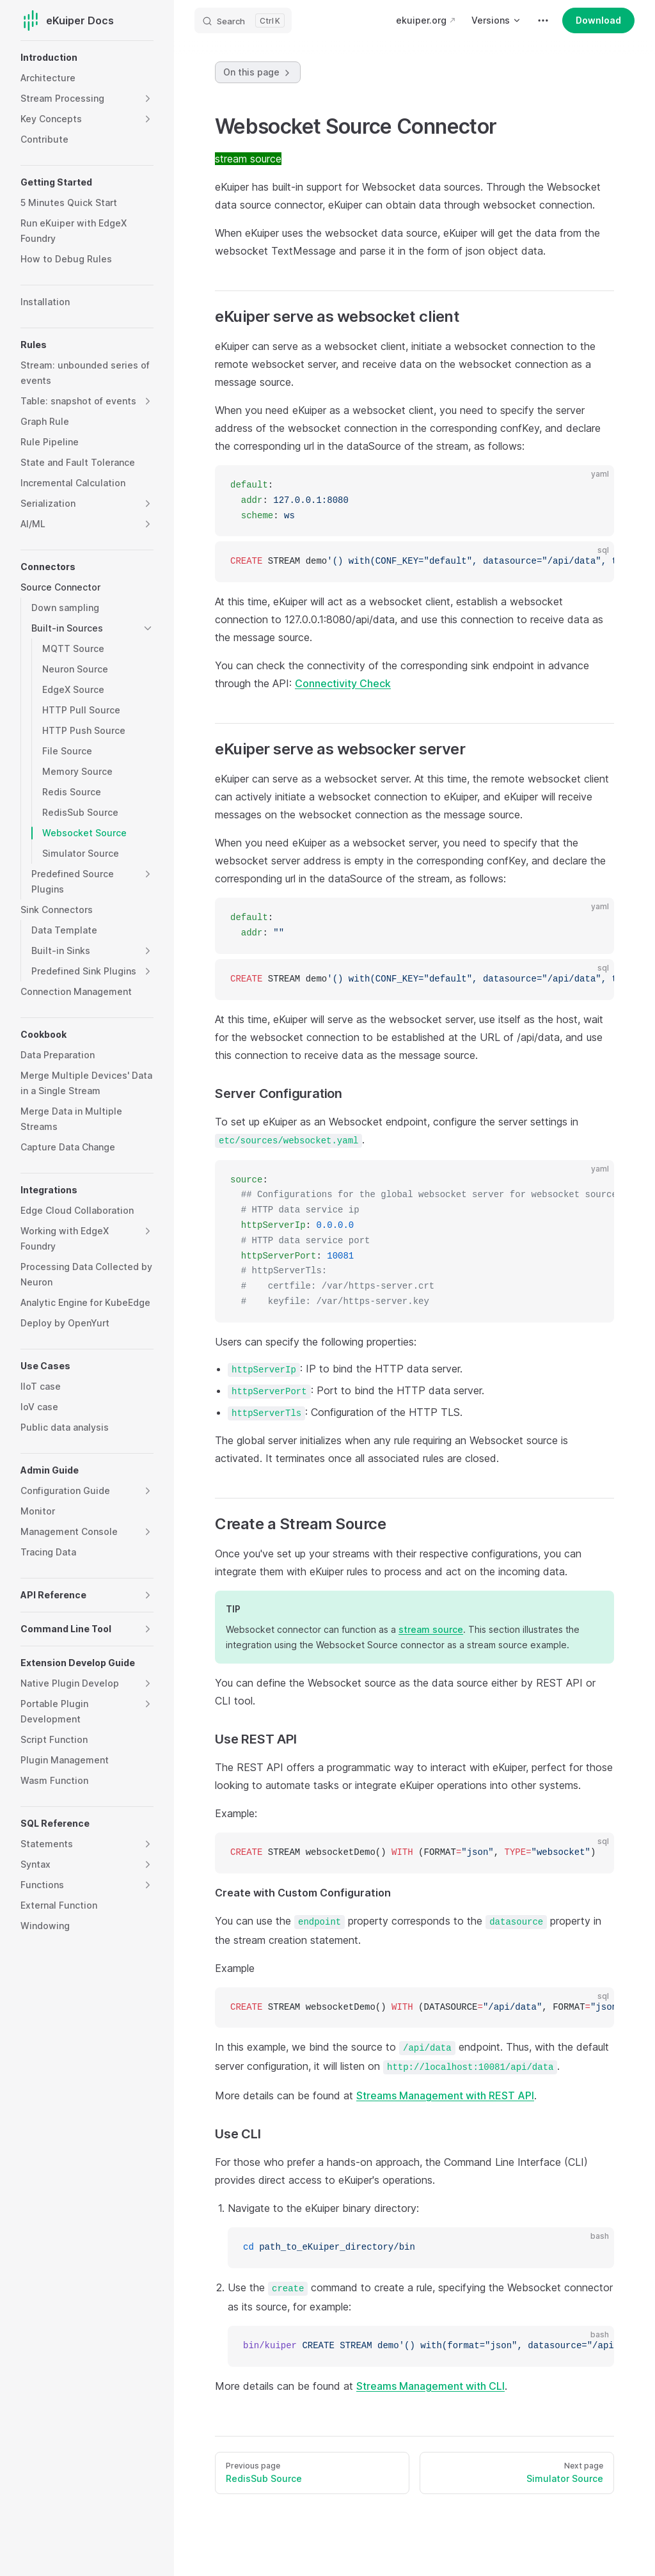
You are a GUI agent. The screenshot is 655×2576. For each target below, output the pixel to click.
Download (598, 20)
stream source (431, 1629)
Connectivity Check (343, 683)
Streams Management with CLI (430, 2386)
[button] (148, 98)
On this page (257, 72)
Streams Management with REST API (445, 2095)
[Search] (243, 20)
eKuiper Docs (67, 20)
